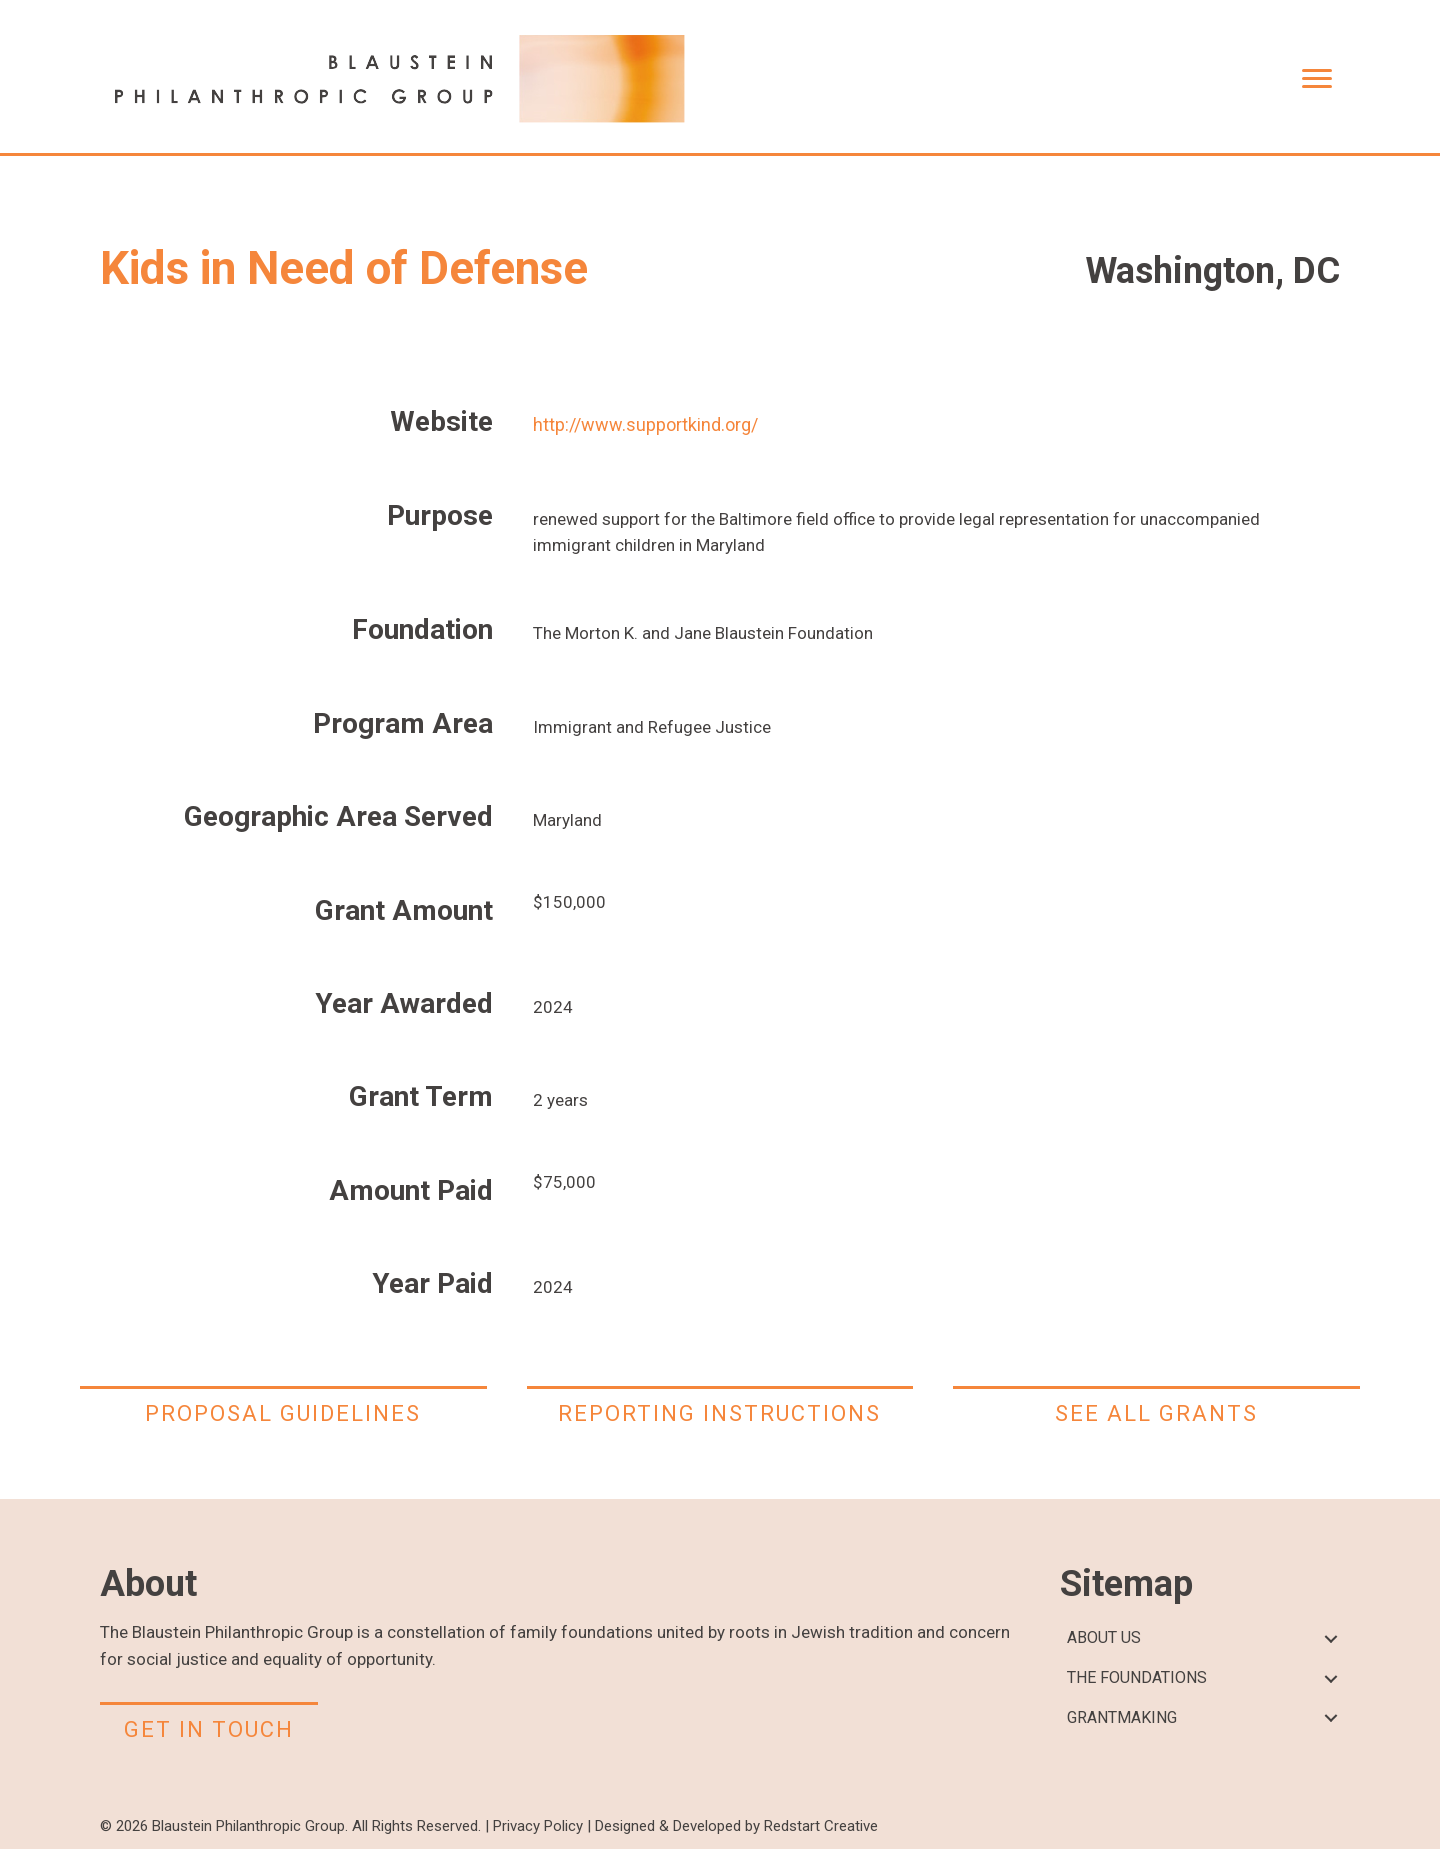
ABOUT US (1104, 1637)
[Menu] (1317, 79)
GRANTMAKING (1122, 1717)
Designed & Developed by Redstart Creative (736, 1826)
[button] (1330, 1638)
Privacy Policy (538, 1826)
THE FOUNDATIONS (1137, 1677)
